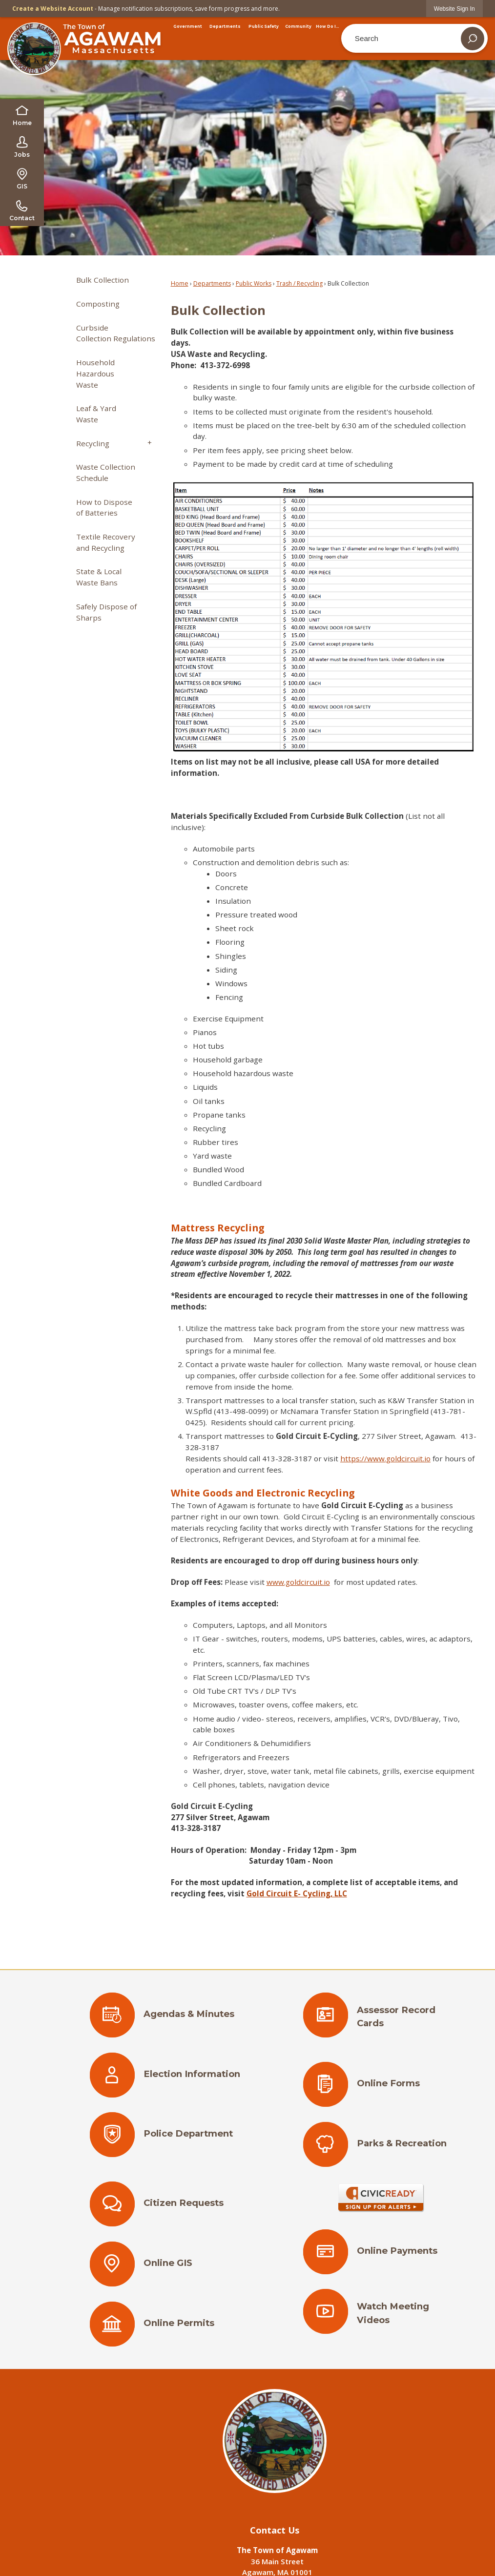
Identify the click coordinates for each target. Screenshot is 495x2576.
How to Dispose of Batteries (104, 507)
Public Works (253, 283)
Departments (212, 283)
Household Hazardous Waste (95, 373)
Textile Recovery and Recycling (105, 542)
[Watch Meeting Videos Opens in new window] (381, 2316)
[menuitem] (188, 26)
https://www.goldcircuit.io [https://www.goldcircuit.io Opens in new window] (385, 1458)
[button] (472, 38)
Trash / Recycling (299, 283)
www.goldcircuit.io (298, 1582)
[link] (454, 8)
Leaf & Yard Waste (96, 413)
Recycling (92, 443)
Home (179, 283)
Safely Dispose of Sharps (106, 612)
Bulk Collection (102, 280)
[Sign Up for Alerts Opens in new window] (380, 2197)
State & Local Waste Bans (99, 576)
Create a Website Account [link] (52, 8)
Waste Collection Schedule (105, 472)
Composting (98, 304)
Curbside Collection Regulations (115, 333)
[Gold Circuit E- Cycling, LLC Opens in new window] (297, 1893)
